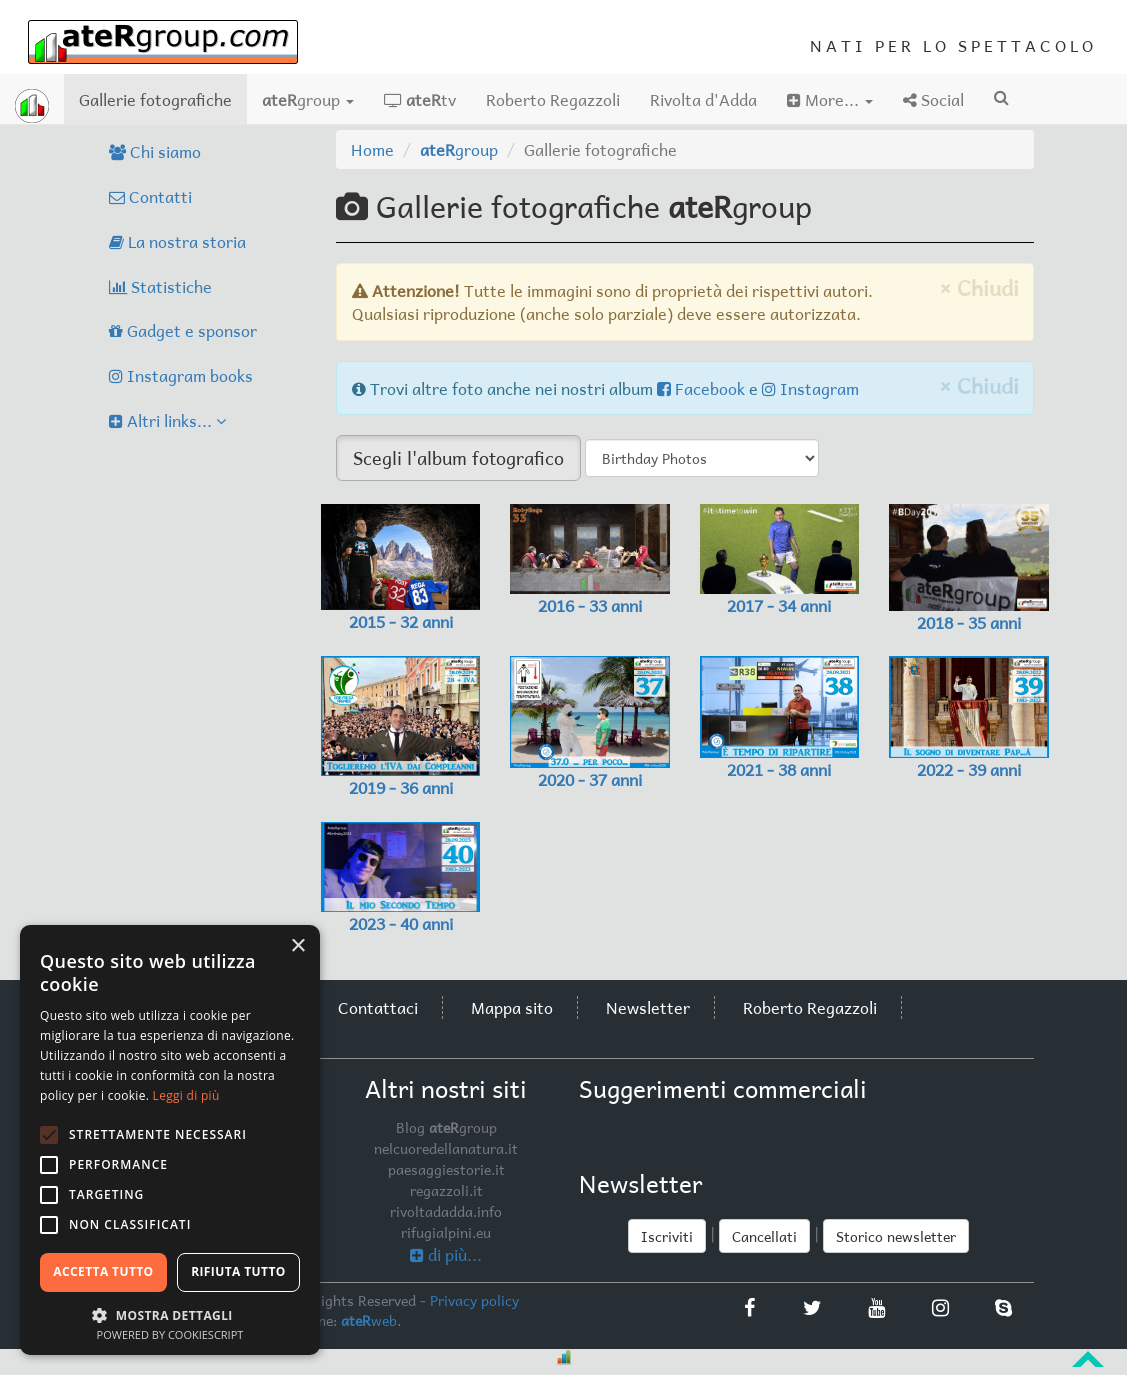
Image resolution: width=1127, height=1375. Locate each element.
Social (933, 99)
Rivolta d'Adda (703, 99)
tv (420, 99)
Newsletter (648, 1007)
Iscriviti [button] (667, 1236)
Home (372, 149)
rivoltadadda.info (446, 1211)
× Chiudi (979, 287)
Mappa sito (512, 1007)
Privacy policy (474, 1300)
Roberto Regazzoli (553, 99)
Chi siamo (155, 151)
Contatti (150, 196)
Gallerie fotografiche (163, 98)
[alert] (170, 1140)
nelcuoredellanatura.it (446, 1148)
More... (830, 99)
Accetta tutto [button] (103, 1271)
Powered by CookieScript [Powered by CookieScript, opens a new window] (170, 1334)
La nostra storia (177, 241)
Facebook (701, 388)
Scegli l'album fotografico (458, 457)
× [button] (297, 946)
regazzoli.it (446, 1190)
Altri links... (167, 420)
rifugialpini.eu (446, 1232)
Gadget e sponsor (183, 330)
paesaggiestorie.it (446, 1169)
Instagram (810, 388)
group (308, 99)
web (369, 1320)
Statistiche (160, 286)
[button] (170, 1314)
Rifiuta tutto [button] (238, 1271)
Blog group (446, 1127)
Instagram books (181, 375)
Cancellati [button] (764, 1236)
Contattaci (378, 1007)
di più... (446, 1254)
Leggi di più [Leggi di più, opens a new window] (186, 1095)
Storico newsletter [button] (896, 1236)
